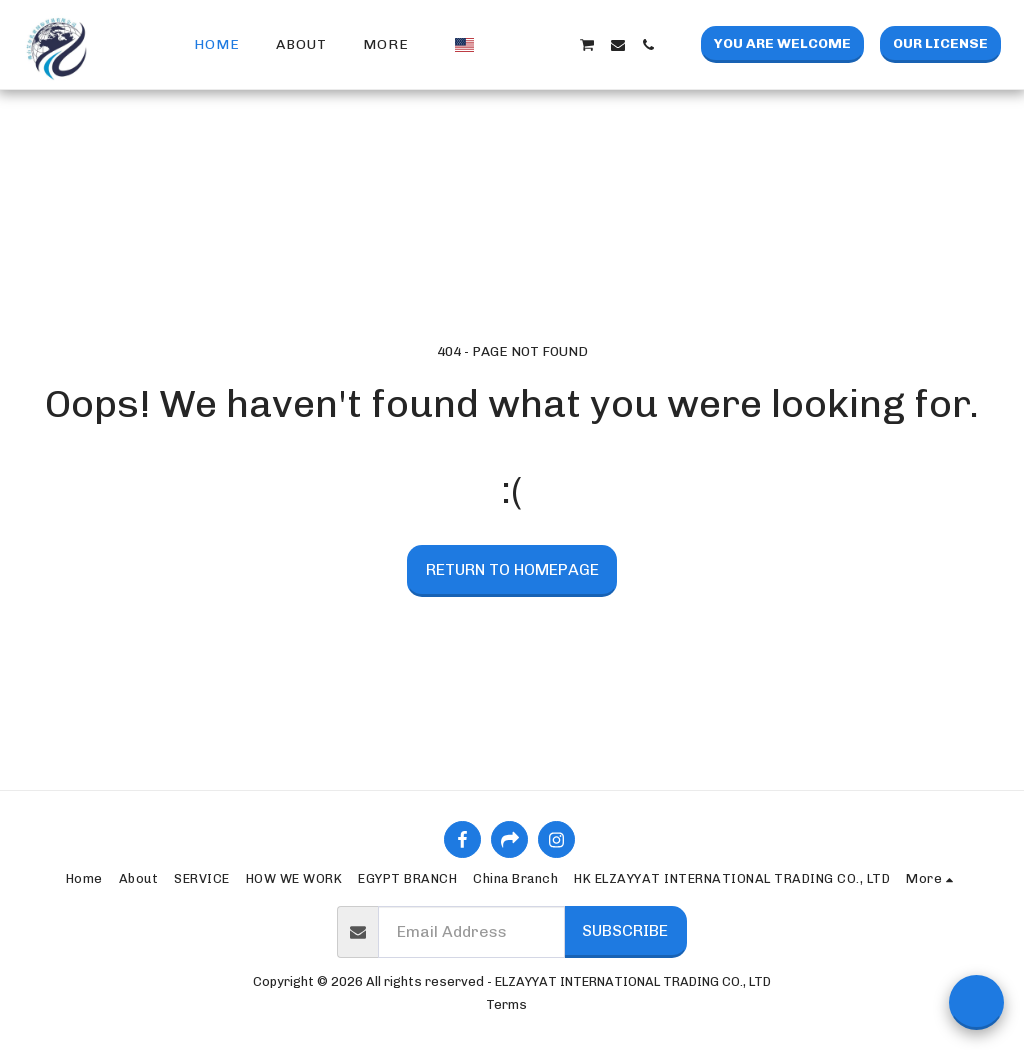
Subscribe (625, 930)
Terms (506, 1004)
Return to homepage (512, 569)
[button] (497, 45)
